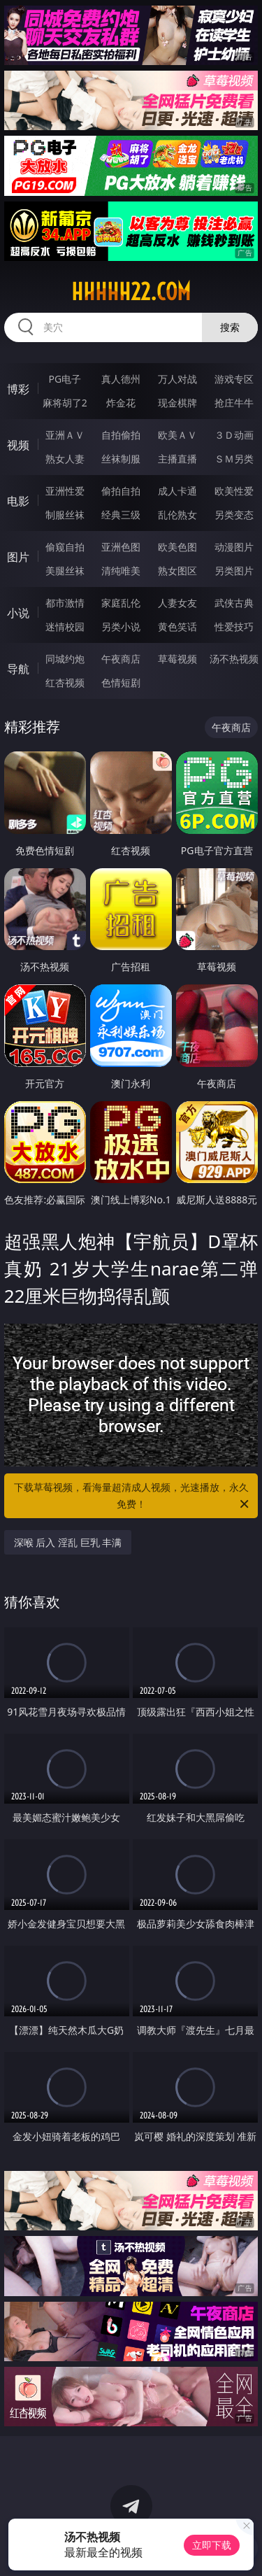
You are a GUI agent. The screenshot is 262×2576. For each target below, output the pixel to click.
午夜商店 (120, 658)
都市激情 (65, 602)
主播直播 (177, 458)
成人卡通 (177, 490)
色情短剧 (120, 682)
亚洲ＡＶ (65, 434)
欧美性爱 (234, 490)
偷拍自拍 (120, 490)
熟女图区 (177, 570)
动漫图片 (234, 546)
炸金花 (121, 402)
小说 (18, 613)
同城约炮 (65, 658)
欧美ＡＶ (177, 434)
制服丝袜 (65, 514)
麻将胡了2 (65, 402)
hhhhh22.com (131, 292)
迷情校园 (65, 626)
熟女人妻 (65, 458)
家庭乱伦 (120, 602)
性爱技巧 (234, 626)
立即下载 (211, 2545)
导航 (18, 669)
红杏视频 (65, 682)
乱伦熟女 (177, 514)
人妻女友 (177, 602)
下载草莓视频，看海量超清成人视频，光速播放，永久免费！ (133, 1496)
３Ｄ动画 (234, 434)
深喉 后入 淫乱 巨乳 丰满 (68, 1542)
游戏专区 (234, 378)
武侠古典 (234, 602)
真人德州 (120, 378)
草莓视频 (177, 658)
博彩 (18, 389)
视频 (18, 445)
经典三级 (120, 514)
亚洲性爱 (65, 490)
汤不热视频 (234, 658)
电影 (18, 501)
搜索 (230, 327)
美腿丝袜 (65, 570)
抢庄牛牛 (234, 402)
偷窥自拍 (65, 546)
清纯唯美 (120, 570)
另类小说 (120, 626)
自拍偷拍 (120, 434)
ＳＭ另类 (234, 458)
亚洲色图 (120, 546)
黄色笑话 (177, 626)
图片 (18, 557)
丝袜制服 (120, 458)
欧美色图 (177, 546)
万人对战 (177, 378)
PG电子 (64, 378)
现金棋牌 (177, 402)
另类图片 (234, 570)
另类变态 (234, 514)
